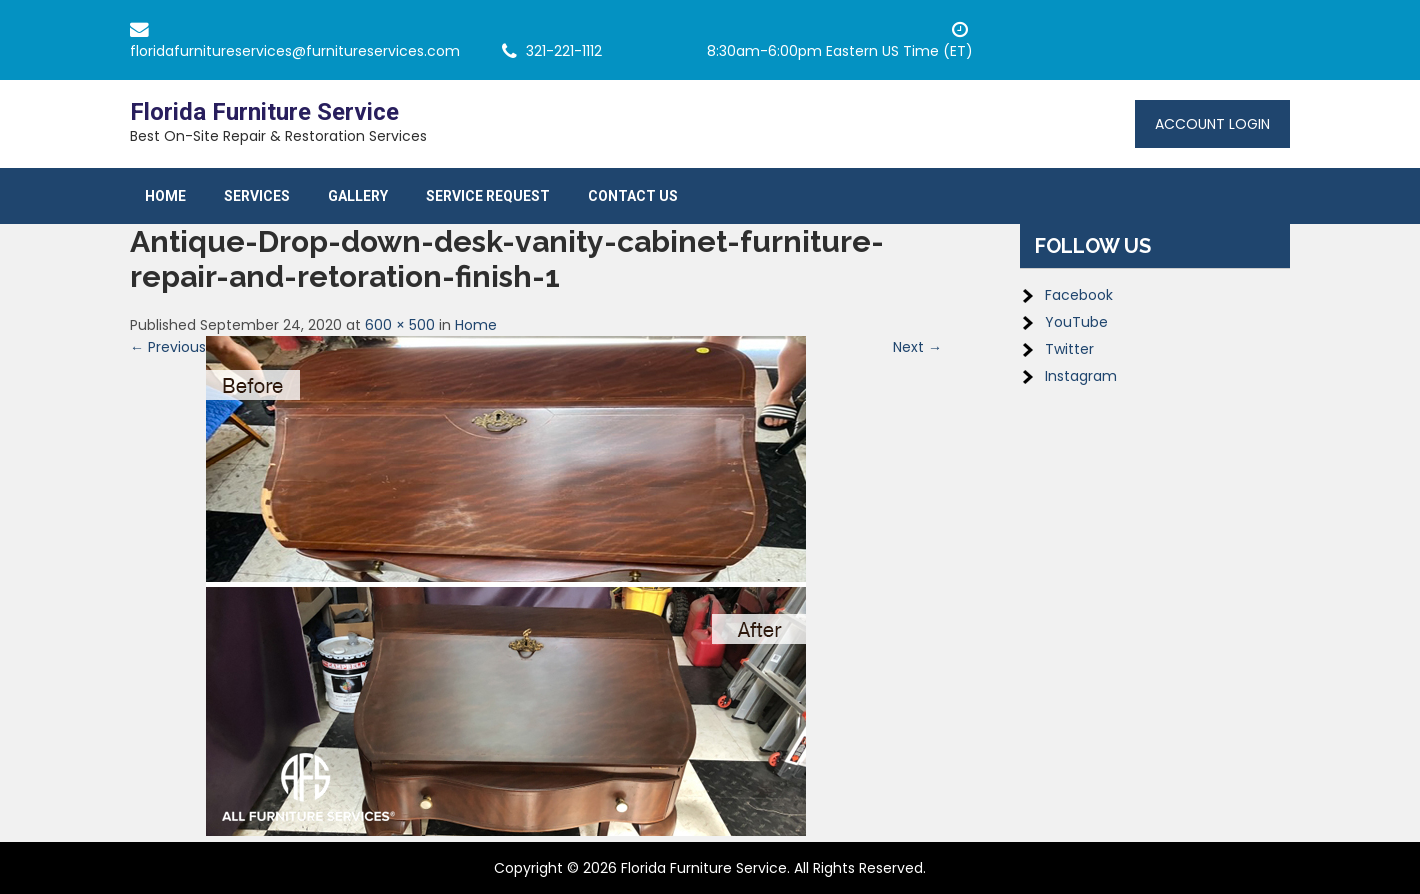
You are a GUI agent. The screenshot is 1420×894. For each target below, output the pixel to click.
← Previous (168, 347)
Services (257, 196)
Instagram (1081, 376)
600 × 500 (400, 325)
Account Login (1212, 124)
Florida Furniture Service (264, 112)
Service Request (488, 196)
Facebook (1079, 295)
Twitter (1069, 349)
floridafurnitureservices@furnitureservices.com (295, 51)
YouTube (1076, 322)
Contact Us (633, 196)
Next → (917, 347)
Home (165, 196)
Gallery (358, 196)
